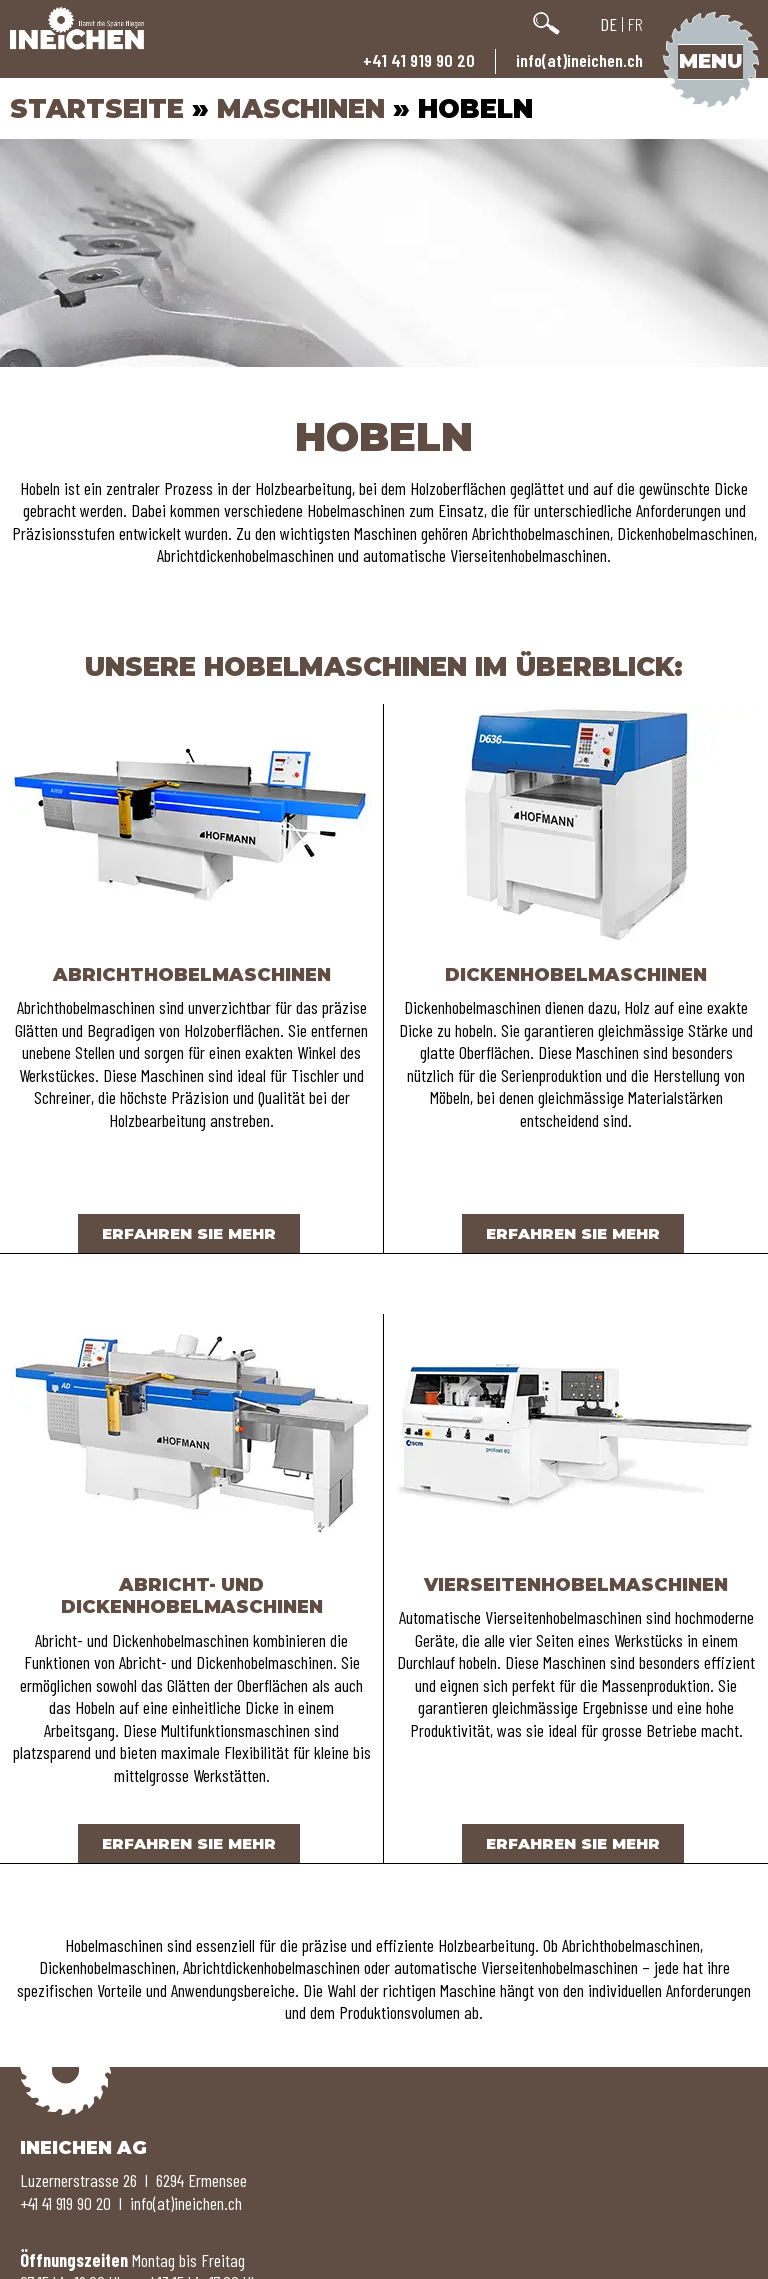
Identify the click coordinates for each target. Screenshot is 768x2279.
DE (608, 24)
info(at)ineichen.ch (579, 60)
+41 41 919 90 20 (419, 60)
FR (635, 24)
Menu (710, 61)
